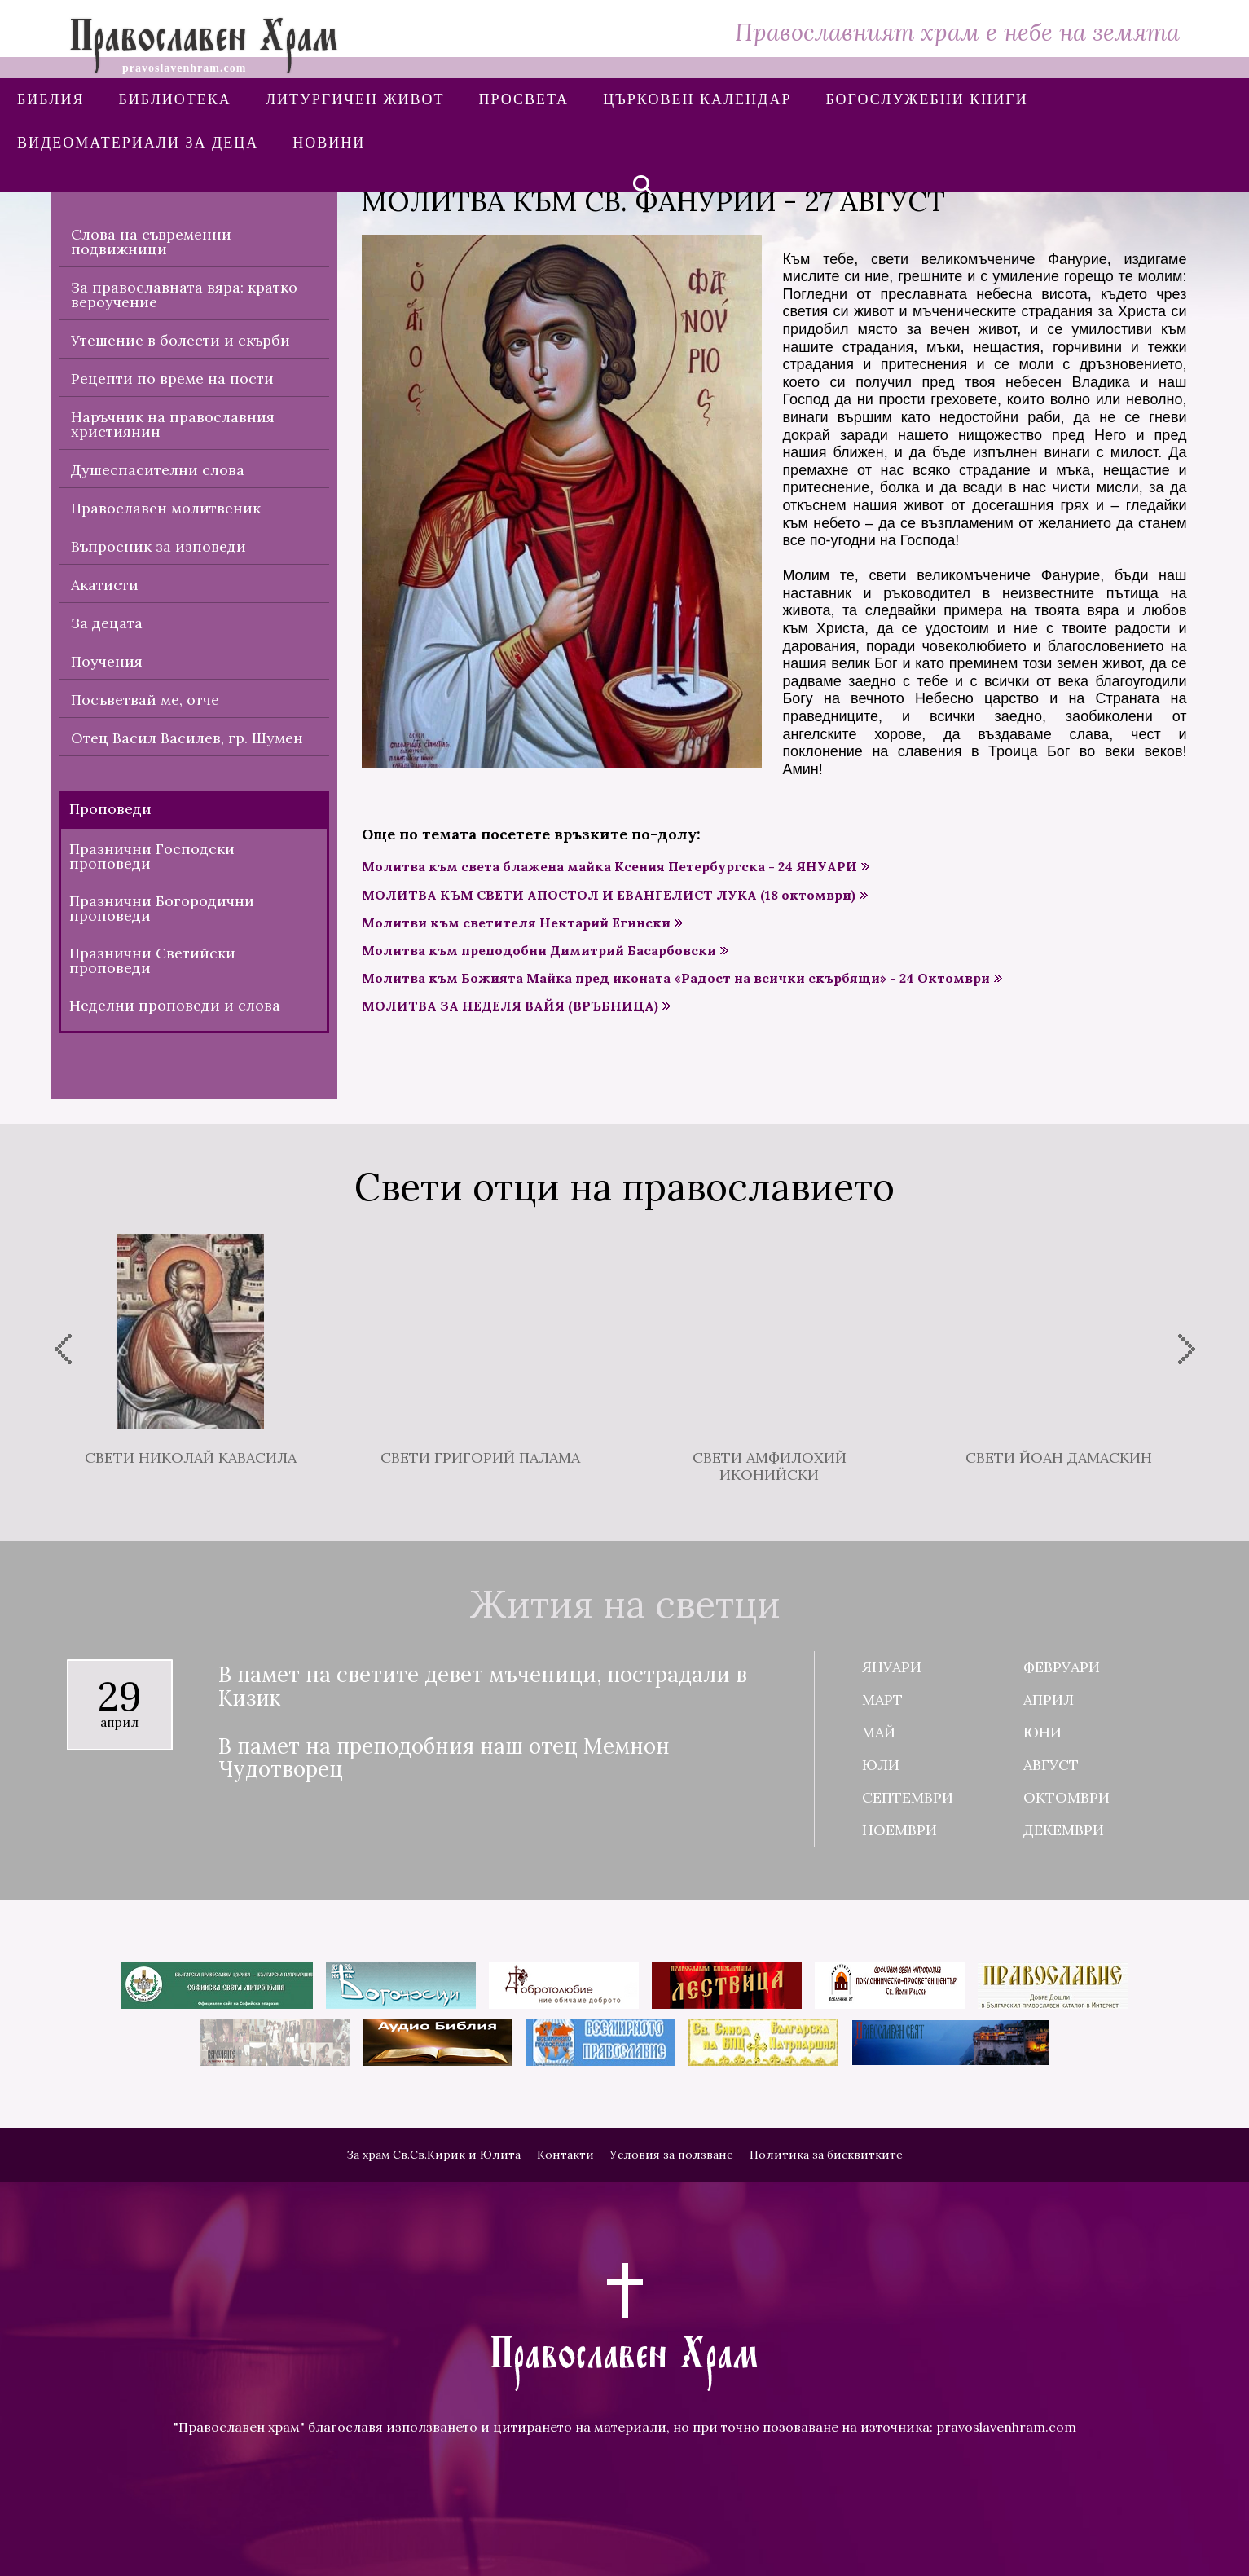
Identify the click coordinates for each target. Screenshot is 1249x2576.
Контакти (565, 2154)
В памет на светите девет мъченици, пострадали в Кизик (482, 1686)
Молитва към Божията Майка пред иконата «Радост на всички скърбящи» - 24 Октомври (676, 978)
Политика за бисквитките (826, 2154)
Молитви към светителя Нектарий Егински (516, 923)
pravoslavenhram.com (1006, 2427)
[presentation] (63, 1349)
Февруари (1061, 1667)
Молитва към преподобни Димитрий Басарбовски (539, 950)
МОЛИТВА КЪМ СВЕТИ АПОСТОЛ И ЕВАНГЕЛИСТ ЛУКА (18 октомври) (608, 895)
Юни (1042, 1732)
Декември (1063, 1830)
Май (878, 1732)
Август (1051, 1764)
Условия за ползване (671, 2154)
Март (882, 1699)
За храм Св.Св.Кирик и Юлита (433, 2154)
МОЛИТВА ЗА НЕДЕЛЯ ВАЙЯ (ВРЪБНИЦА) (510, 1006)
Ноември (899, 1830)
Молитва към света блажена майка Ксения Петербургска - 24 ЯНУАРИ (609, 866)
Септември (907, 1797)
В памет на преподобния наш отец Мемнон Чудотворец (444, 1758)
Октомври (1066, 1797)
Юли (880, 1764)
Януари (891, 1667)
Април (1048, 1699)
